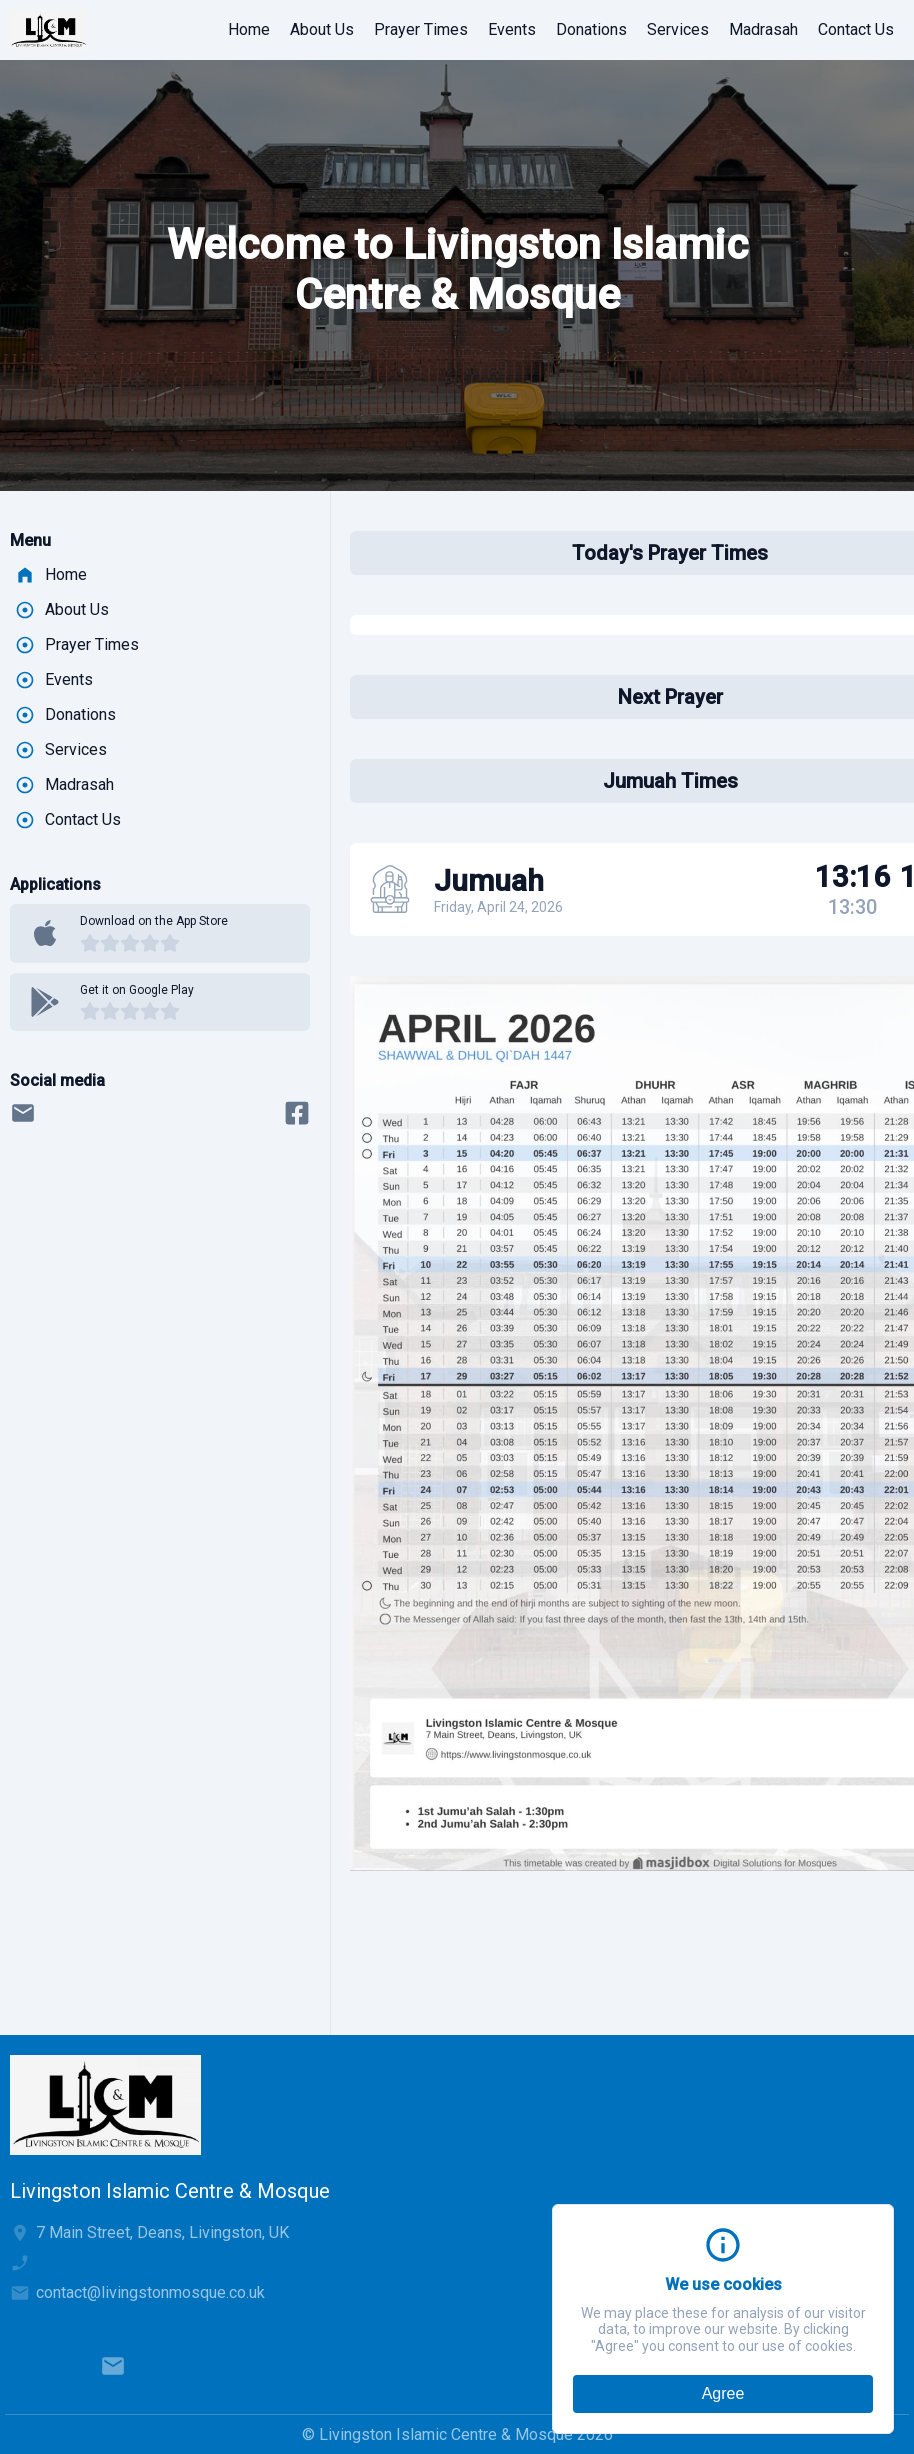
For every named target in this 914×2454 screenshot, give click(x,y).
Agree (723, 2393)
